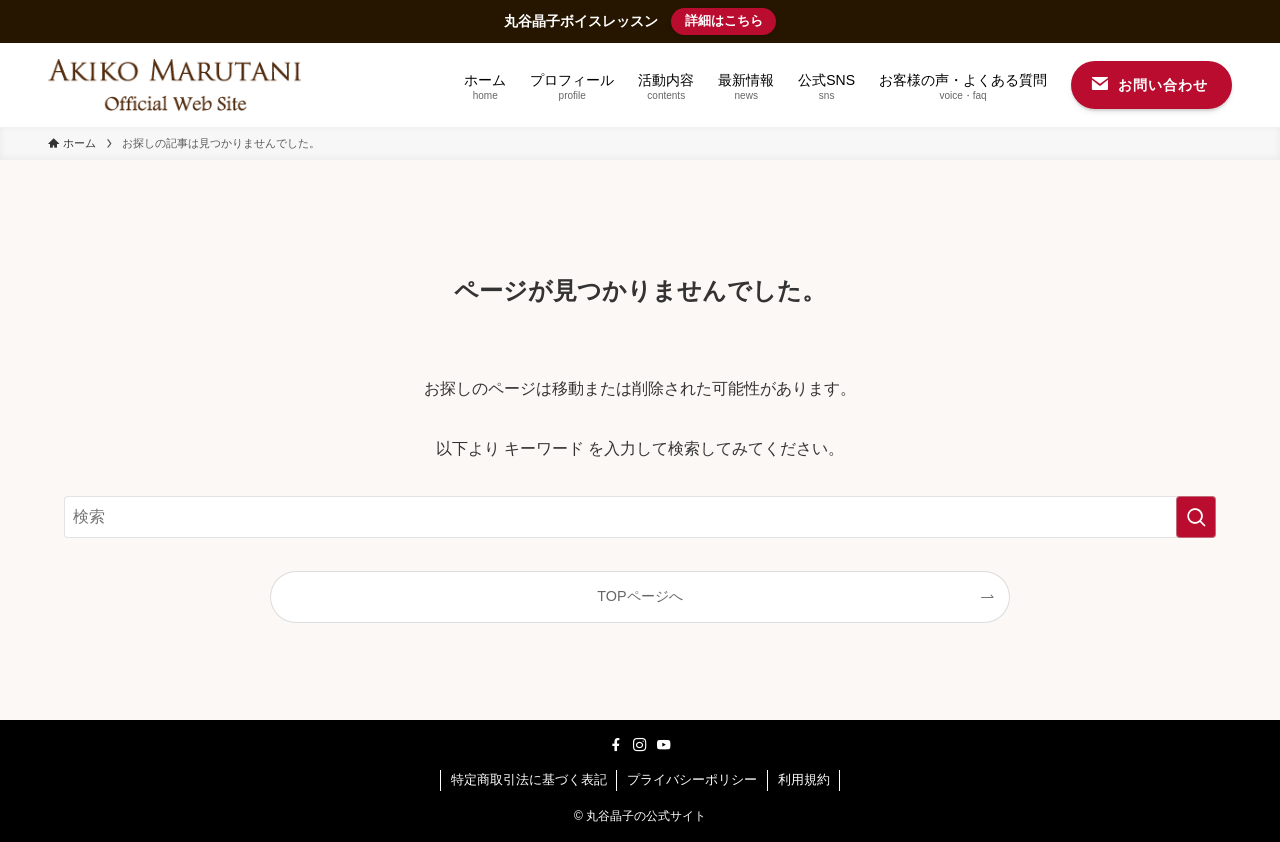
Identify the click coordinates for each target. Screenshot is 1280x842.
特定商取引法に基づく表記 (529, 779)
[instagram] (640, 745)
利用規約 (804, 779)
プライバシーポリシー (692, 779)
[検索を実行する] (1196, 517)
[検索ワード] (640, 517)
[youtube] (664, 745)
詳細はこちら (724, 20)
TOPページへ (639, 596)
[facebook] (616, 745)
